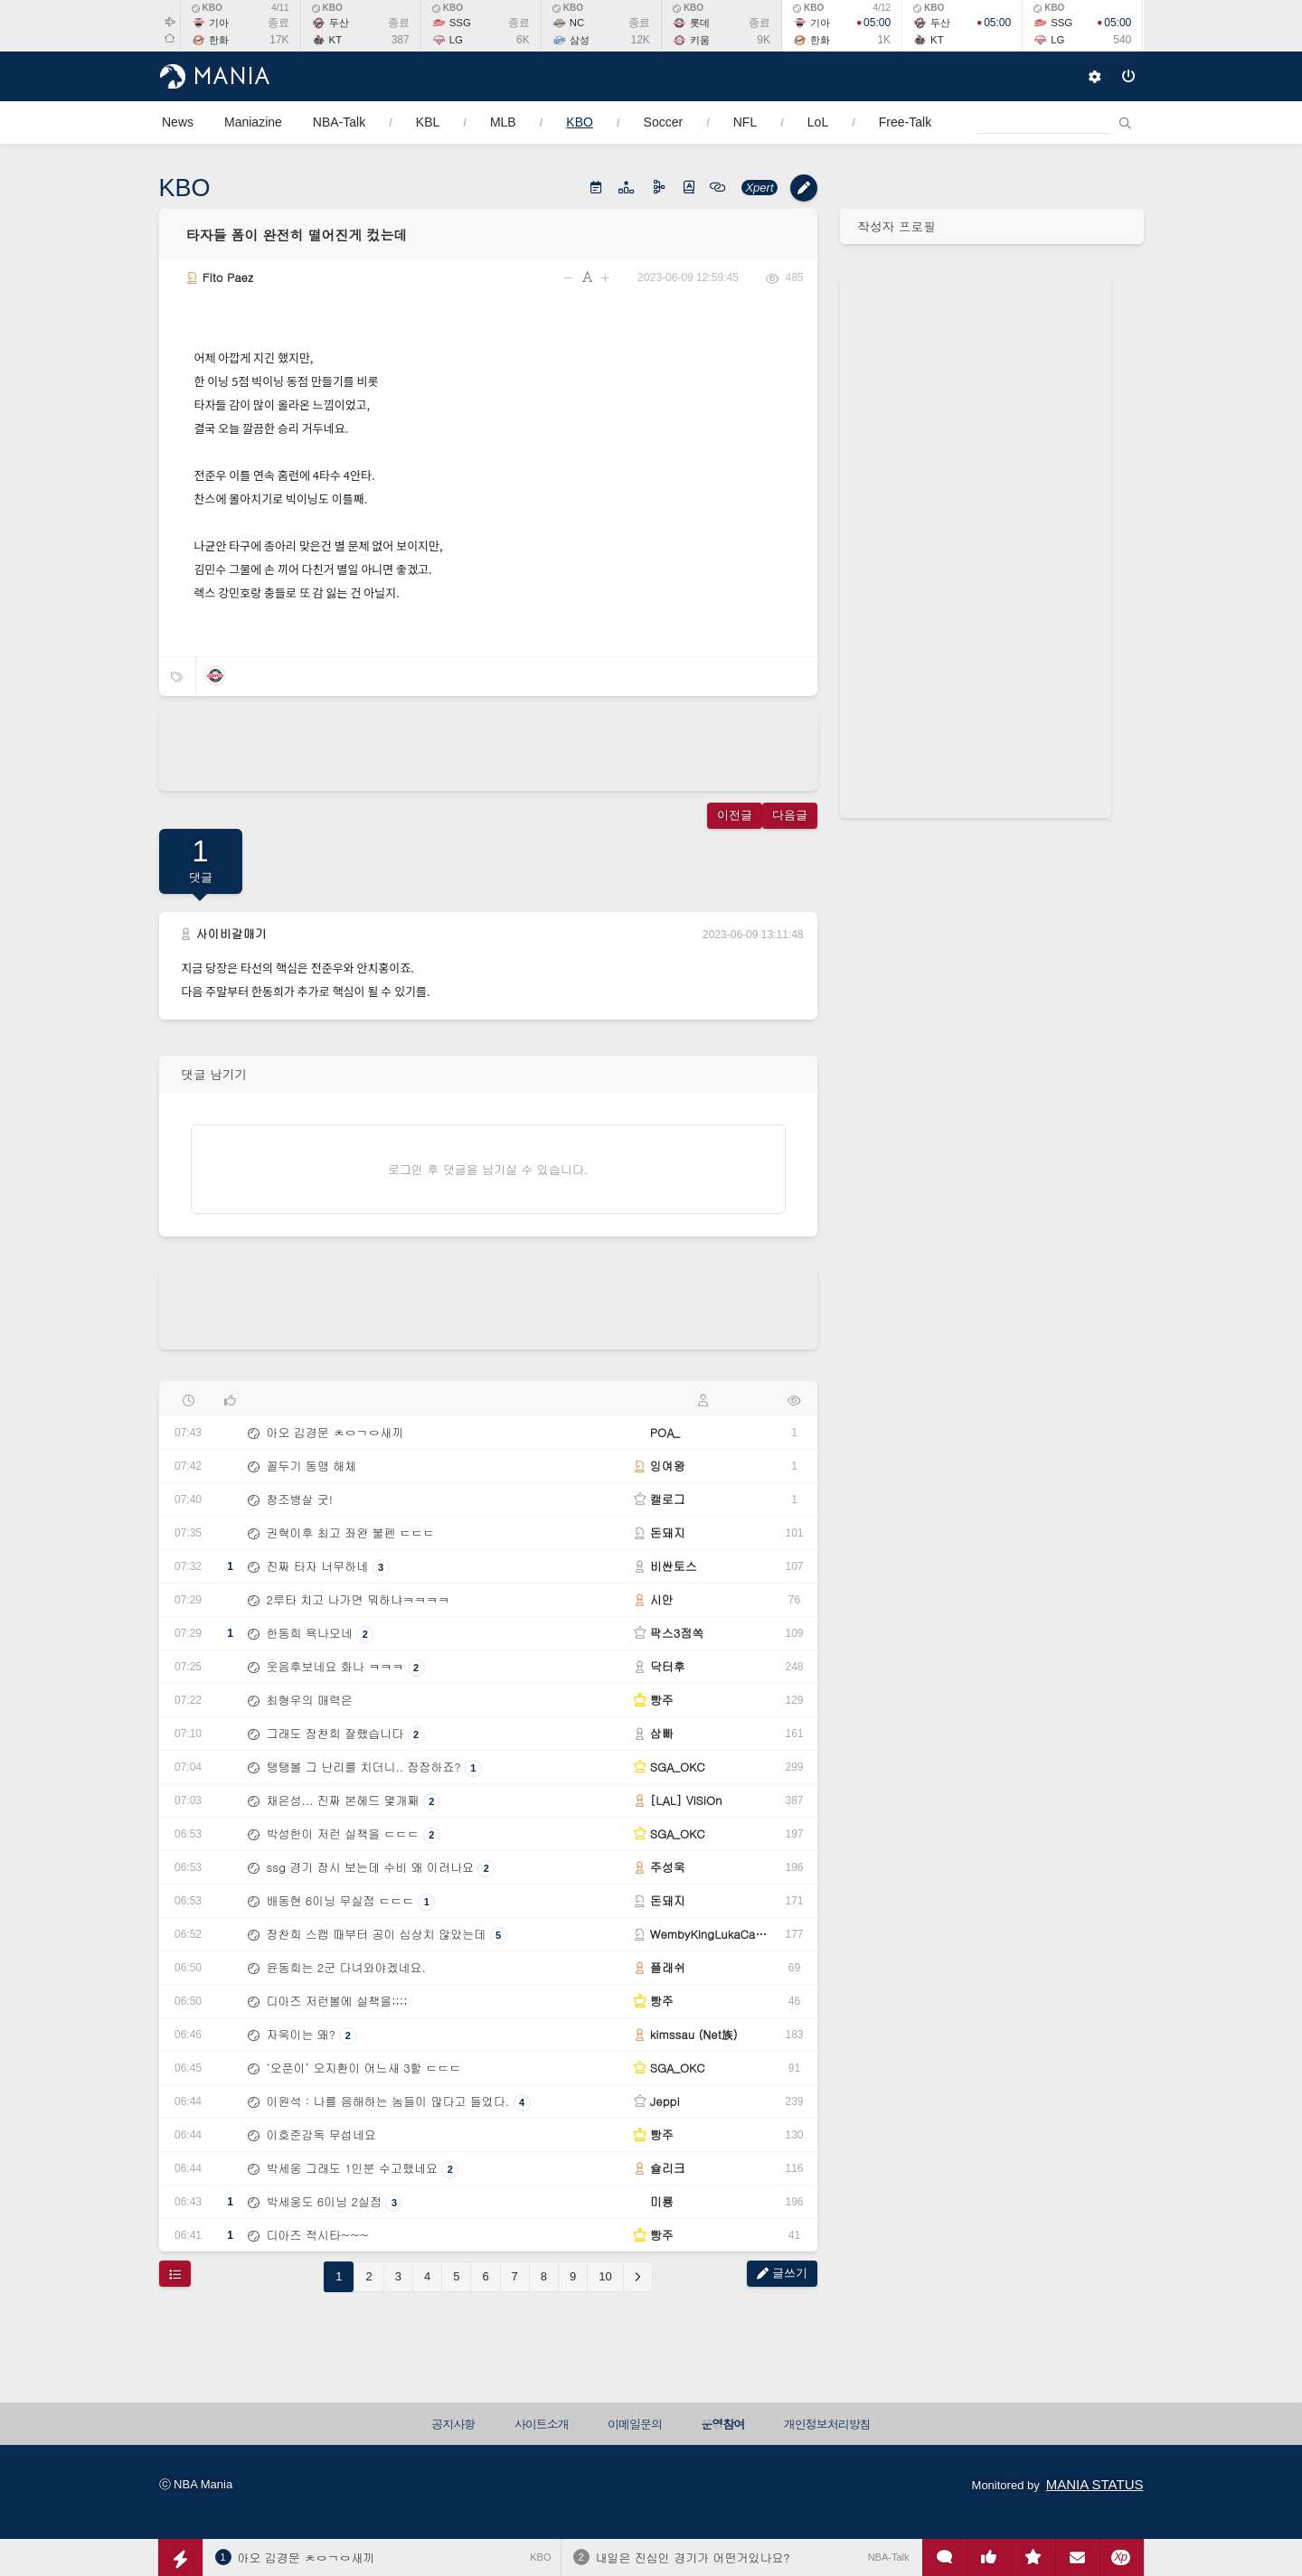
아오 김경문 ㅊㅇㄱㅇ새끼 (306, 2557)
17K (278, 39)
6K (523, 39)
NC (577, 22)
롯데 (700, 22)
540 (1122, 39)
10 (605, 2276)
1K (884, 39)
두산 (339, 22)
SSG (460, 22)
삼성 (580, 39)
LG (456, 39)
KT (336, 39)
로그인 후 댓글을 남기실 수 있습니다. (488, 1169)
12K (640, 39)
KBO (207, 8)
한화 (219, 39)
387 (401, 39)
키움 (700, 39)
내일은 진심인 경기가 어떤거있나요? (693, 2557)
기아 (219, 22)
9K (763, 39)
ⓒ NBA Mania (196, 2484)
